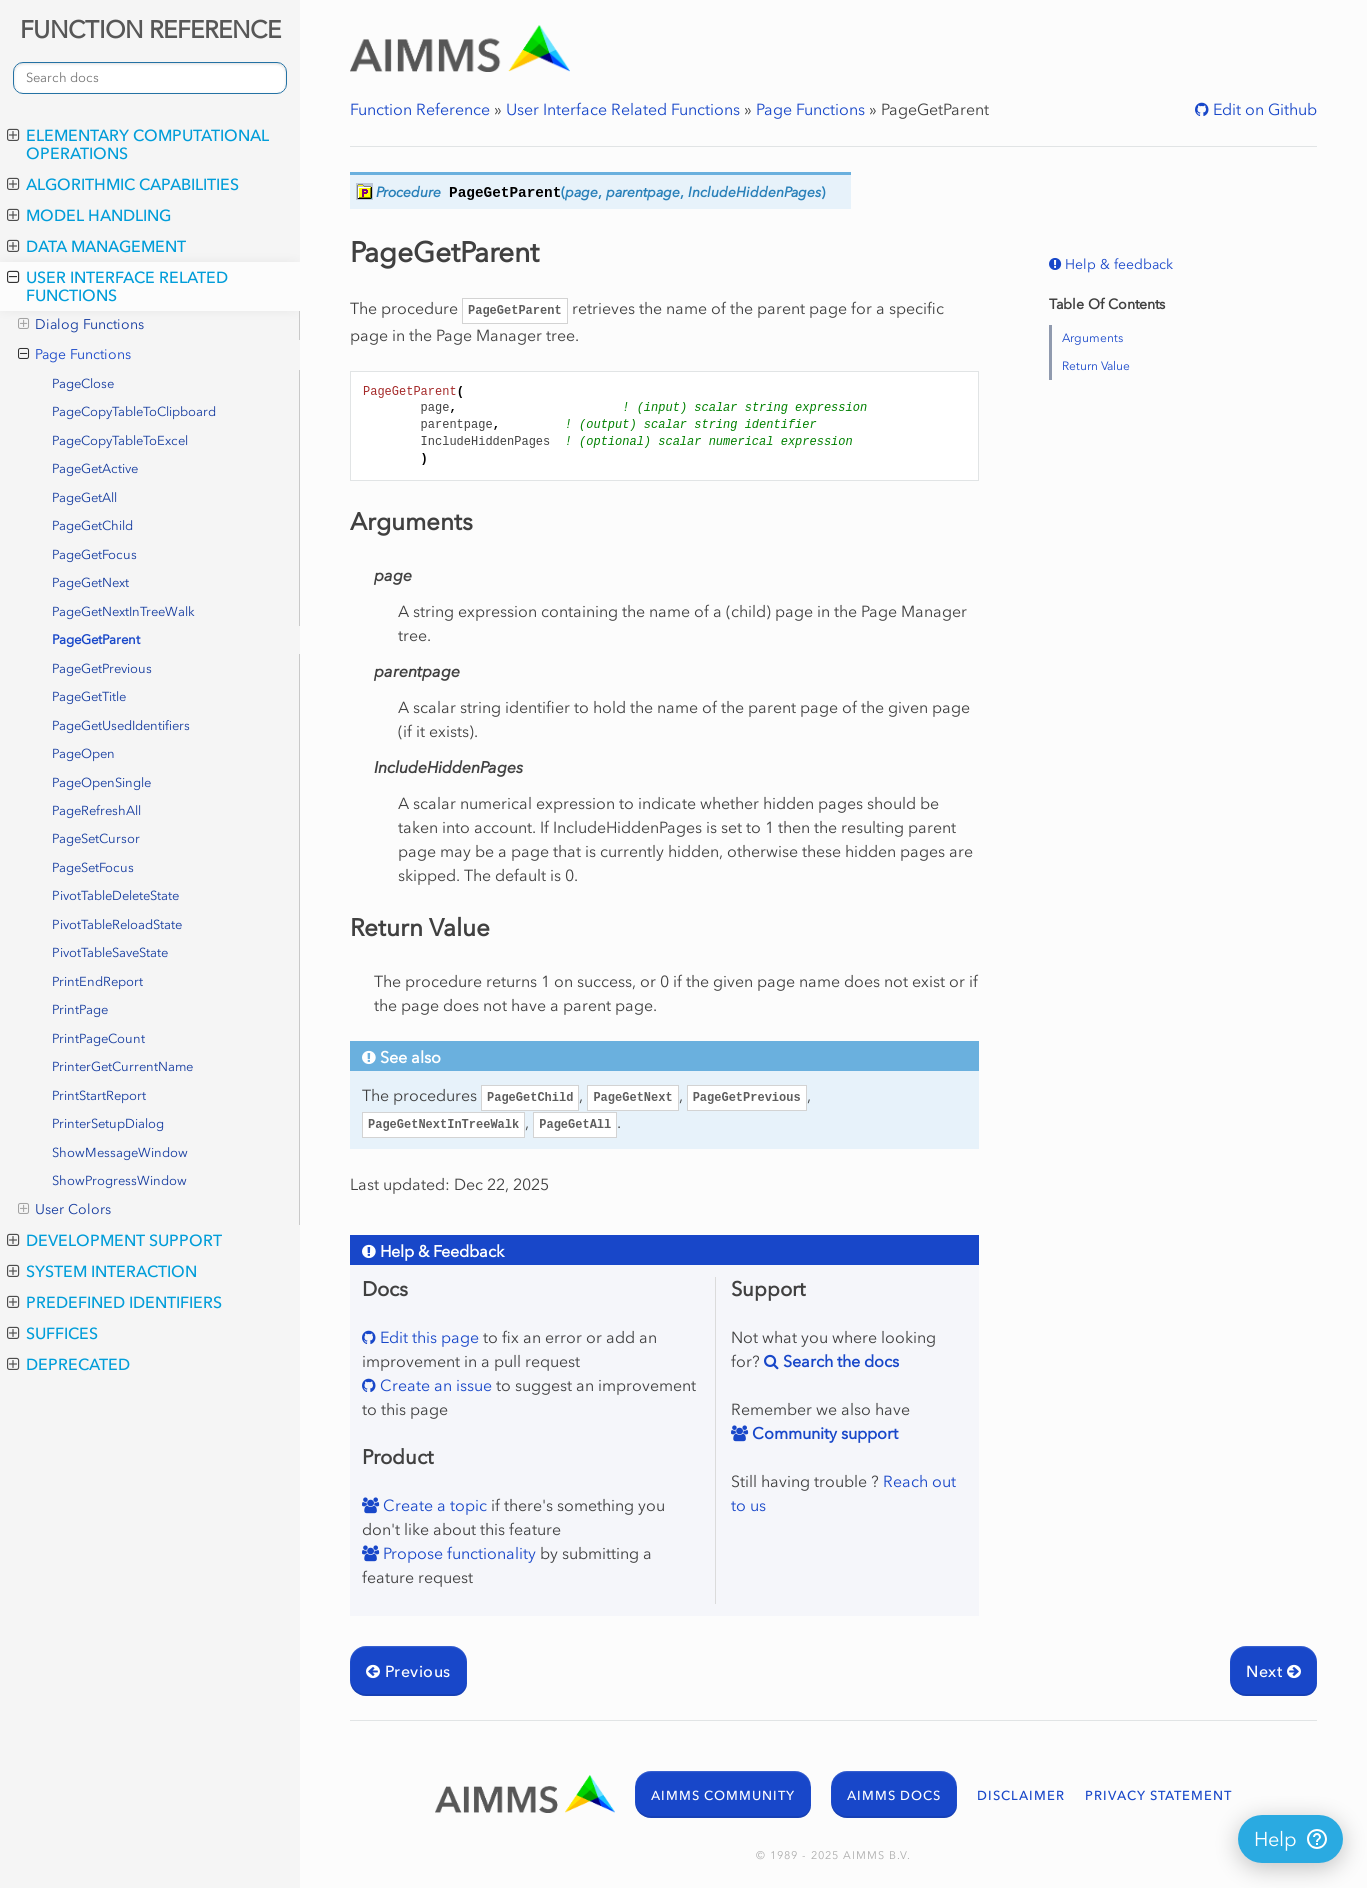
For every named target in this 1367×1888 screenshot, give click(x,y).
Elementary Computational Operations (138, 144)
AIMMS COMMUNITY (723, 1795)
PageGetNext (90, 582)
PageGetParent (96, 639)
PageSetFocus (93, 867)
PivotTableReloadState (117, 924)
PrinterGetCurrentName (122, 1066)
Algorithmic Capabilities (123, 184)
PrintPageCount (98, 1038)
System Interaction (102, 1271)
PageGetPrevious (102, 668)
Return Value (1096, 366)
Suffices (52, 1333)
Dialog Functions (81, 325)
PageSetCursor (96, 838)
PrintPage (80, 1009)
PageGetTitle (89, 696)
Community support (823, 1433)
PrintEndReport (97, 981)
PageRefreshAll (96, 810)
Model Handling (89, 215)
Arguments (1092, 338)
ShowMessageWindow (120, 1152)
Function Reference (420, 109)
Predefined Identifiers (114, 1302)
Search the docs (839, 1361)
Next (1273, 1671)
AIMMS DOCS (894, 1795)
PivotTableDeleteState (115, 895)
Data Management (96, 246)
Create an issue (434, 1385)
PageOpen (83, 753)
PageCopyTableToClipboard (134, 411)
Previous (408, 1671)
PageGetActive (95, 468)
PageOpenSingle (101, 782)
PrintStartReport (99, 1095)
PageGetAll (84, 497)
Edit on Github (1263, 109)
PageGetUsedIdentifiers (121, 725)
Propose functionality (457, 1553)
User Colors (64, 1210)
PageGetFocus (94, 554)
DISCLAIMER (1021, 1795)
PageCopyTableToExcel (120, 440)
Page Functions (74, 355)
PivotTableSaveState (110, 952)
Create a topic (433, 1505)
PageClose (83, 383)
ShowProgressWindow (119, 1180)
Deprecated (68, 1364)
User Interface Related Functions (117, 286)
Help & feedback (1117, 264)
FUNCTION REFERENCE (150, 29)
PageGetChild (92, 525)
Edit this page (427, 1337)
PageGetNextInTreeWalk (123, 611)
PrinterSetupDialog (108, 1123)
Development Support (114, 1240)
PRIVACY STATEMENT (1158, 1795)
